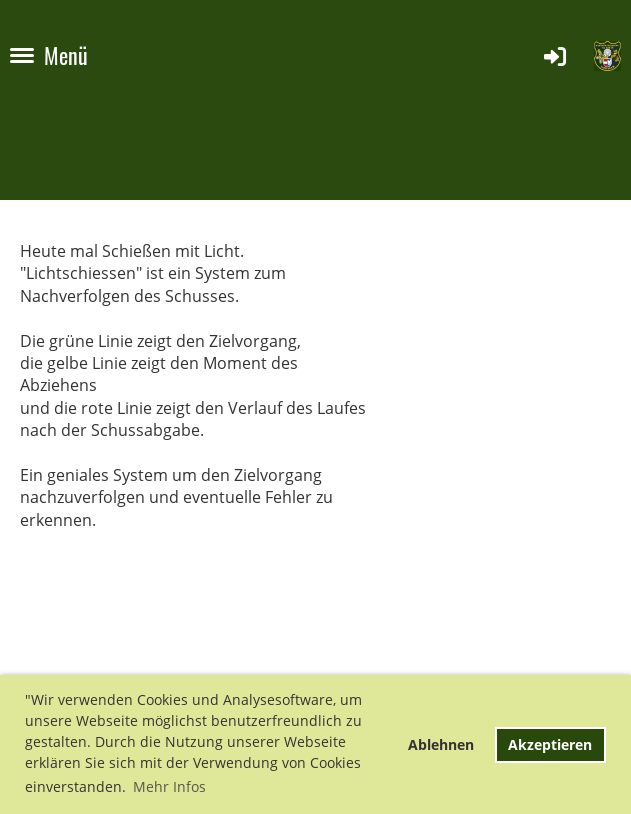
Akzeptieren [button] (550, 744)
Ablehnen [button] (441, 744)
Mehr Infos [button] (169, 786)
